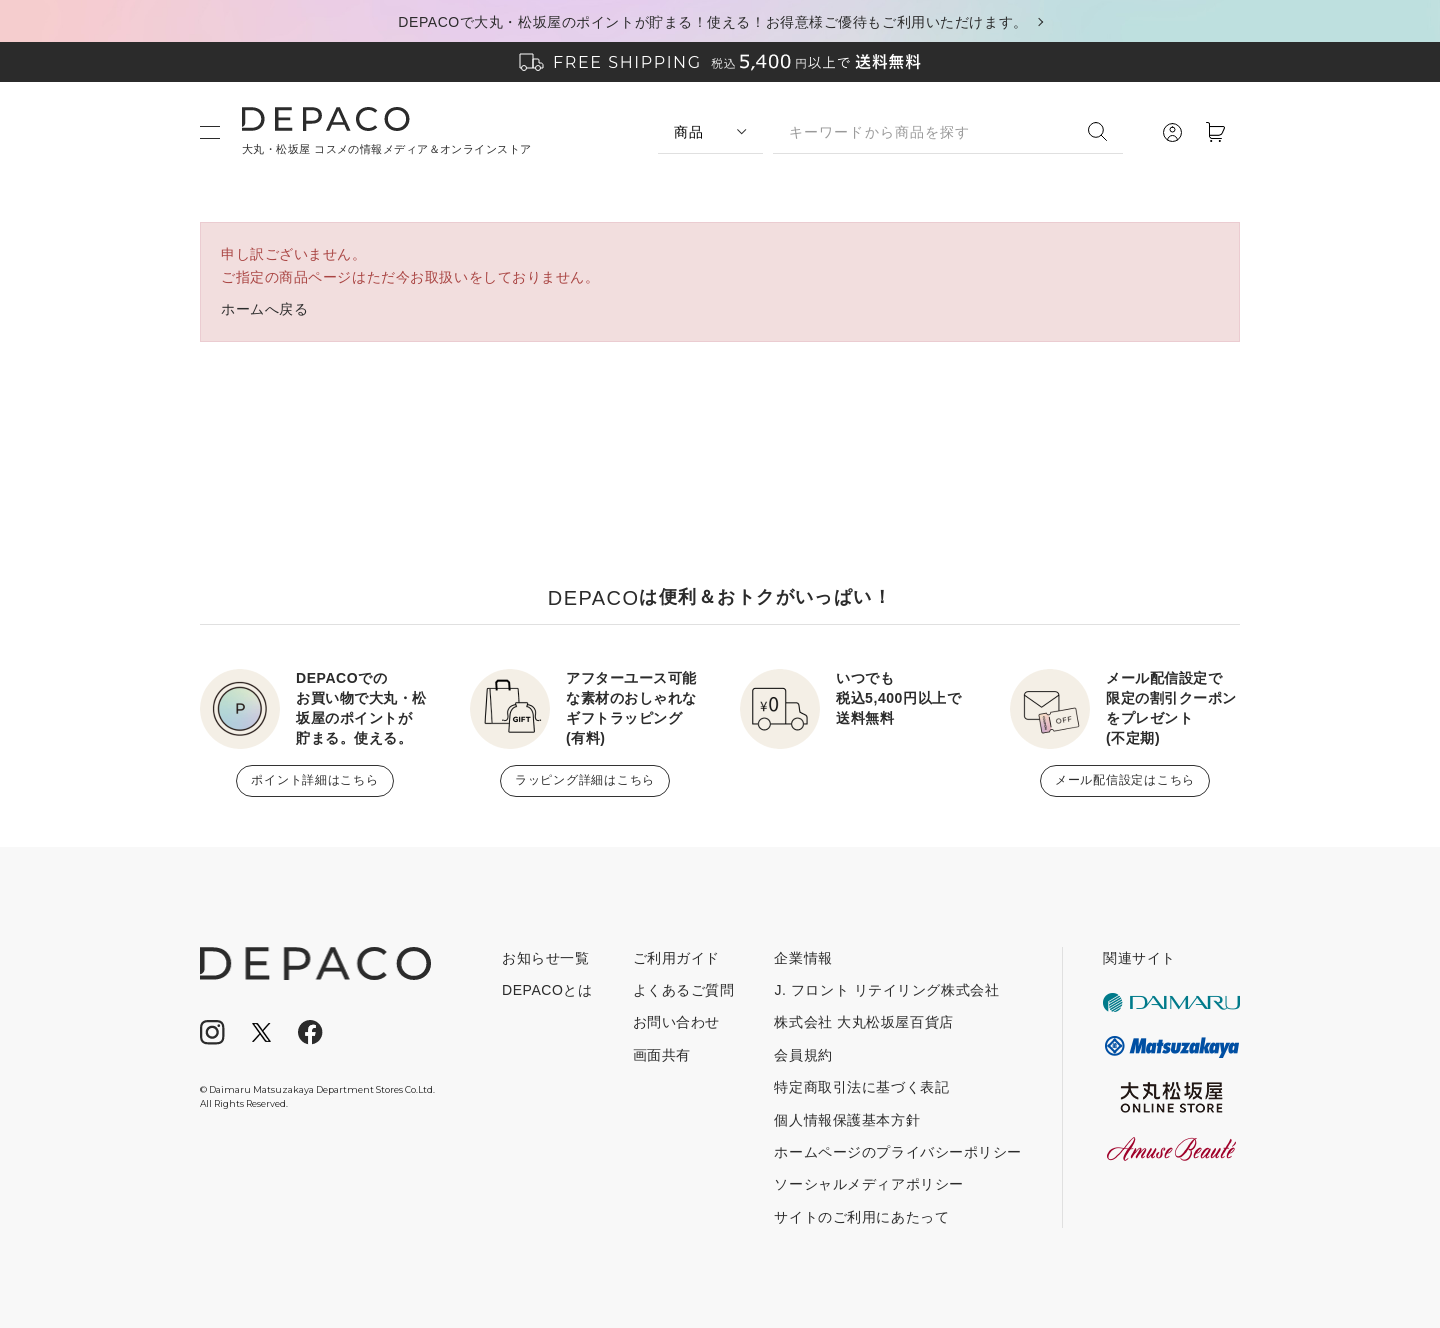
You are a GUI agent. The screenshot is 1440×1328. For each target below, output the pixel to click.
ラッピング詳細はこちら (585, 780)
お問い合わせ (676, 1022)
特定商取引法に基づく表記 (861, 1087)
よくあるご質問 (684, 990)
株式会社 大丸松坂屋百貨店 (863, 1022)
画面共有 (662, 1055)
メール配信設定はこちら (1125, 780)
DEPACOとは (547, 990)
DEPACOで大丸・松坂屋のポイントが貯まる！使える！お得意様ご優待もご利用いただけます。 (712, 22)
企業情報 (803, 958)
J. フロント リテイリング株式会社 (886, 990)
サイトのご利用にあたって (861, 1217)
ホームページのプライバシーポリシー (898, 1152)
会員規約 (803, 1055)
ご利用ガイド (676, 958)
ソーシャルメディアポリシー (868, 1184)
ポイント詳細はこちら (314, 780)
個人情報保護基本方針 (847, 1120)
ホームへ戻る (264, 309)
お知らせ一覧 (545, 958)
